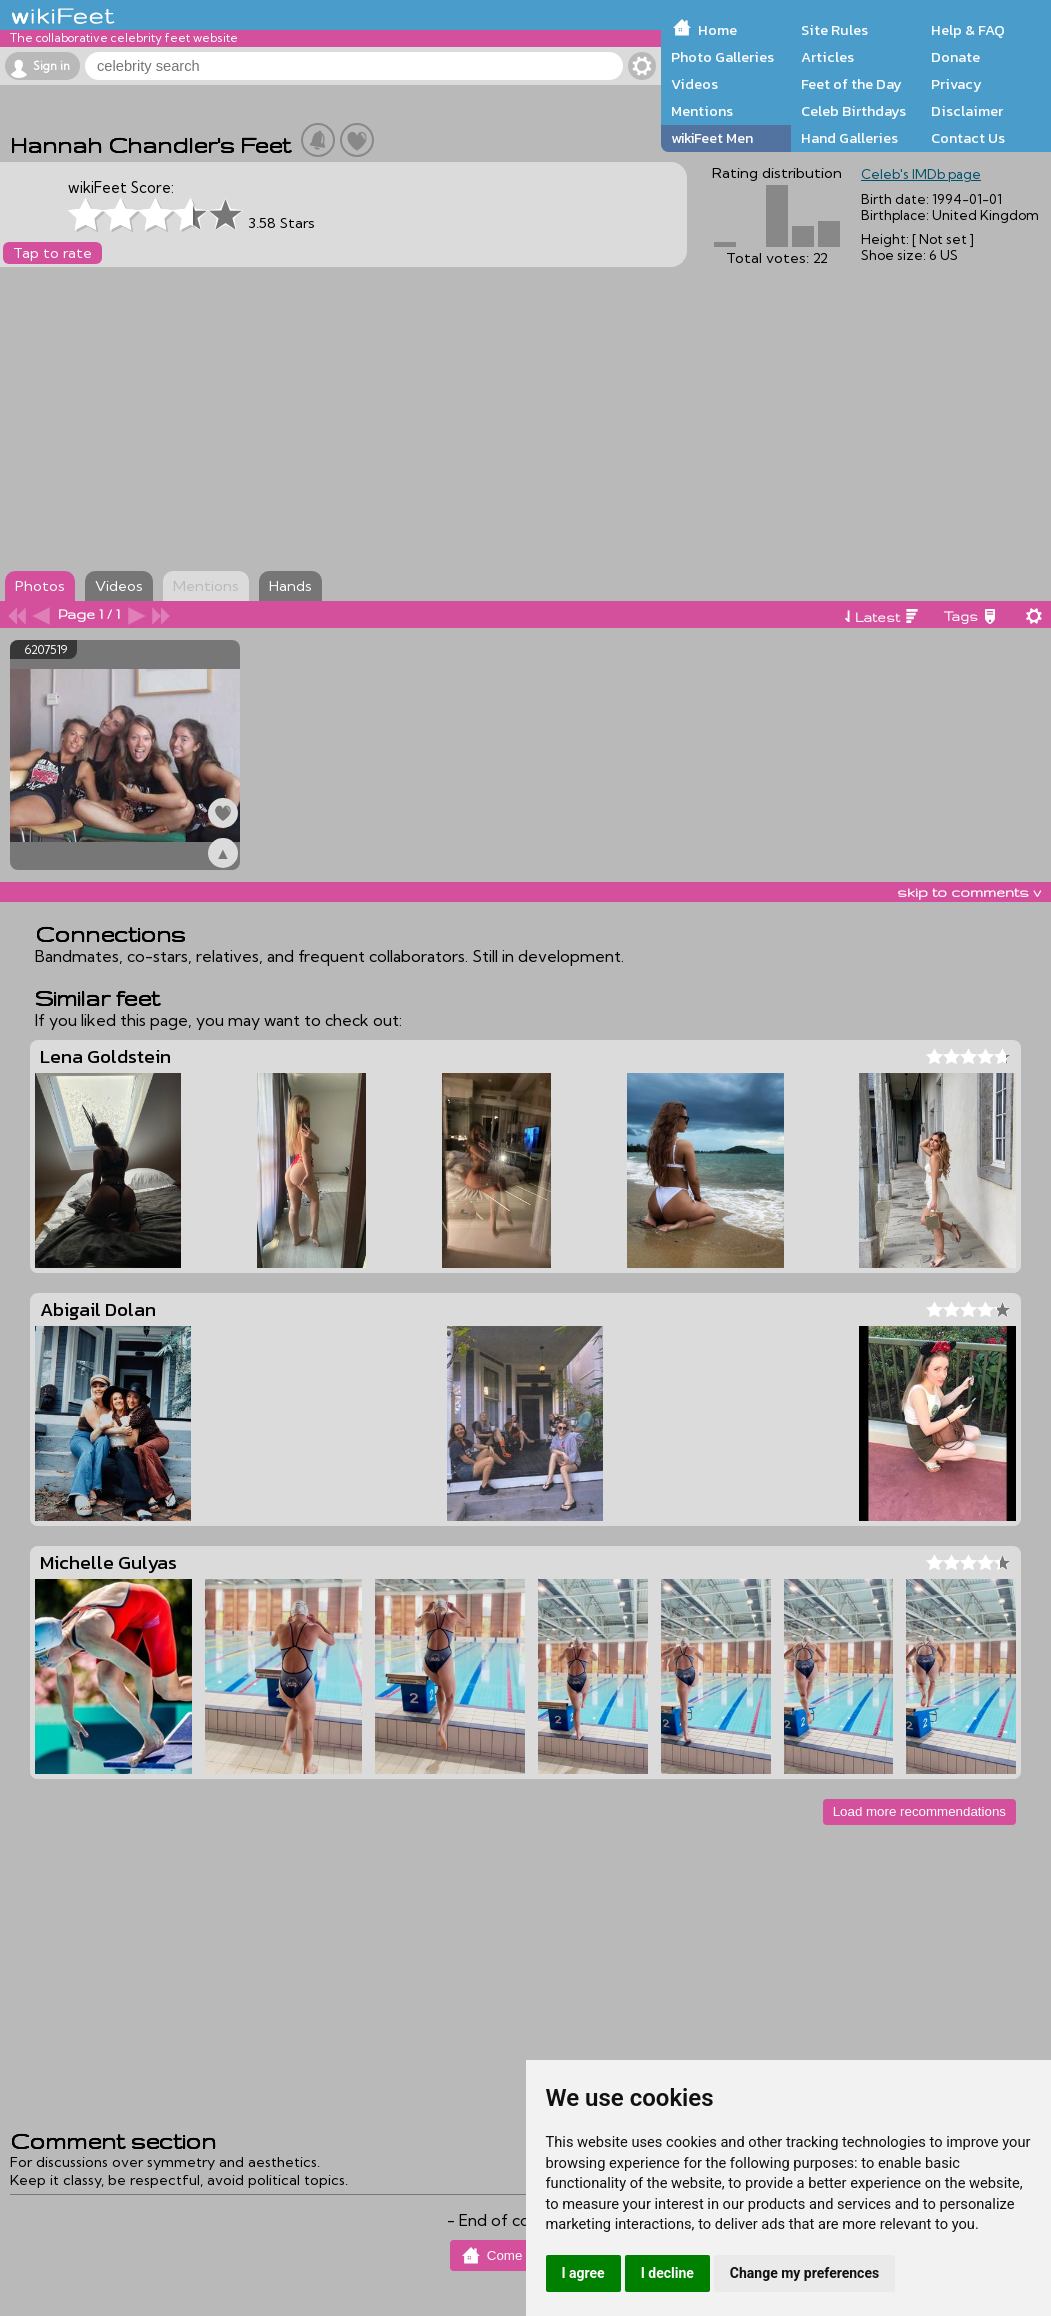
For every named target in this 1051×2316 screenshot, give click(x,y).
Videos (694, 84)
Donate (955, 57)
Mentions (702, 111)
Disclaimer (967, 111)
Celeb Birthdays (853, 111)
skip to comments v (969, 892)
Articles (827, 57)
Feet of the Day (851, 84)
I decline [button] (667, 2273)
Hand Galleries (849, 138)
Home (717, 30)
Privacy (956, 84)
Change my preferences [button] (804, 2273)
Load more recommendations (919, 1811)
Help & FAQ (968, 30)
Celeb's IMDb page (921, 174)
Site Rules (834, 30)
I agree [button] (583, 2273)
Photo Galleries (722, 57)
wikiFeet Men (712, 138)
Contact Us (968, 138)
